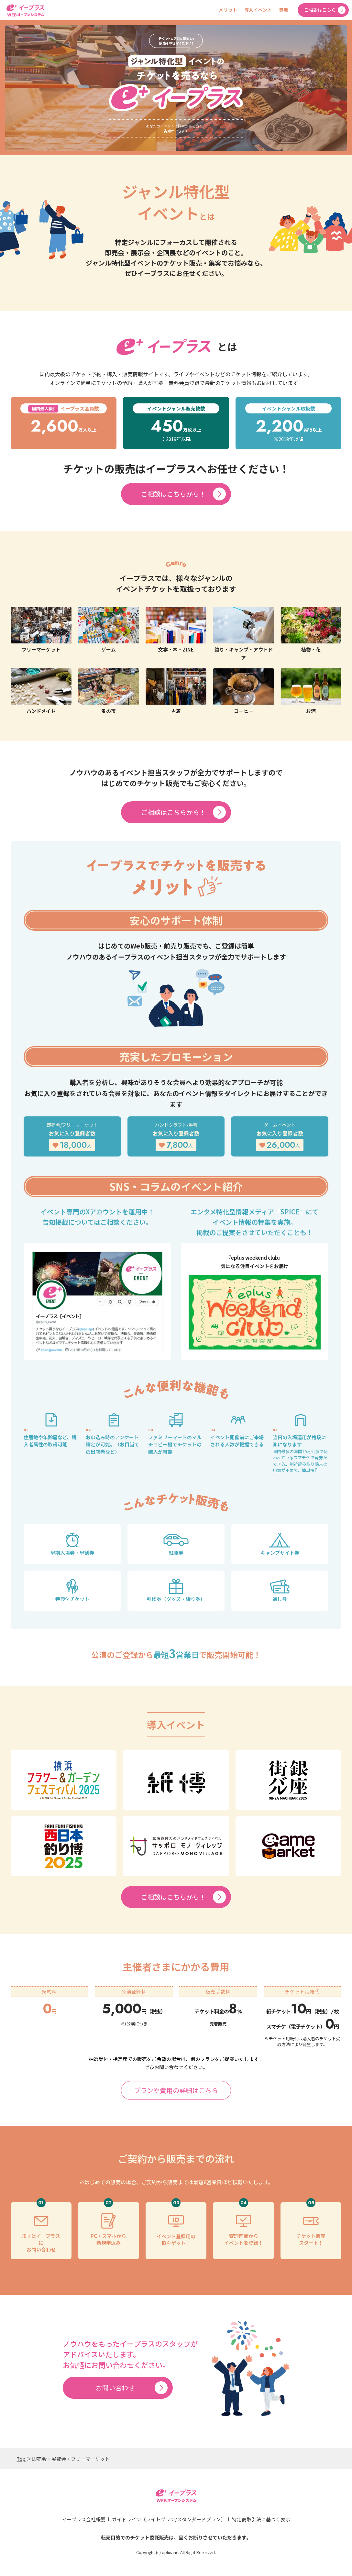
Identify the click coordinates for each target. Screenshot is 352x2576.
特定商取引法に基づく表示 (261, 2519)
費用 (282, 9)
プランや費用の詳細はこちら (176, 2090)
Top (21, 2458)
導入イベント (257, 9)
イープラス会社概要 (83, 2519)
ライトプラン (160, 2519)
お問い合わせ (115, 2387)
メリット (227, 9)
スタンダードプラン (199, 2519)
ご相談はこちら (320, 9)
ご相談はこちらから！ (173, 494)
